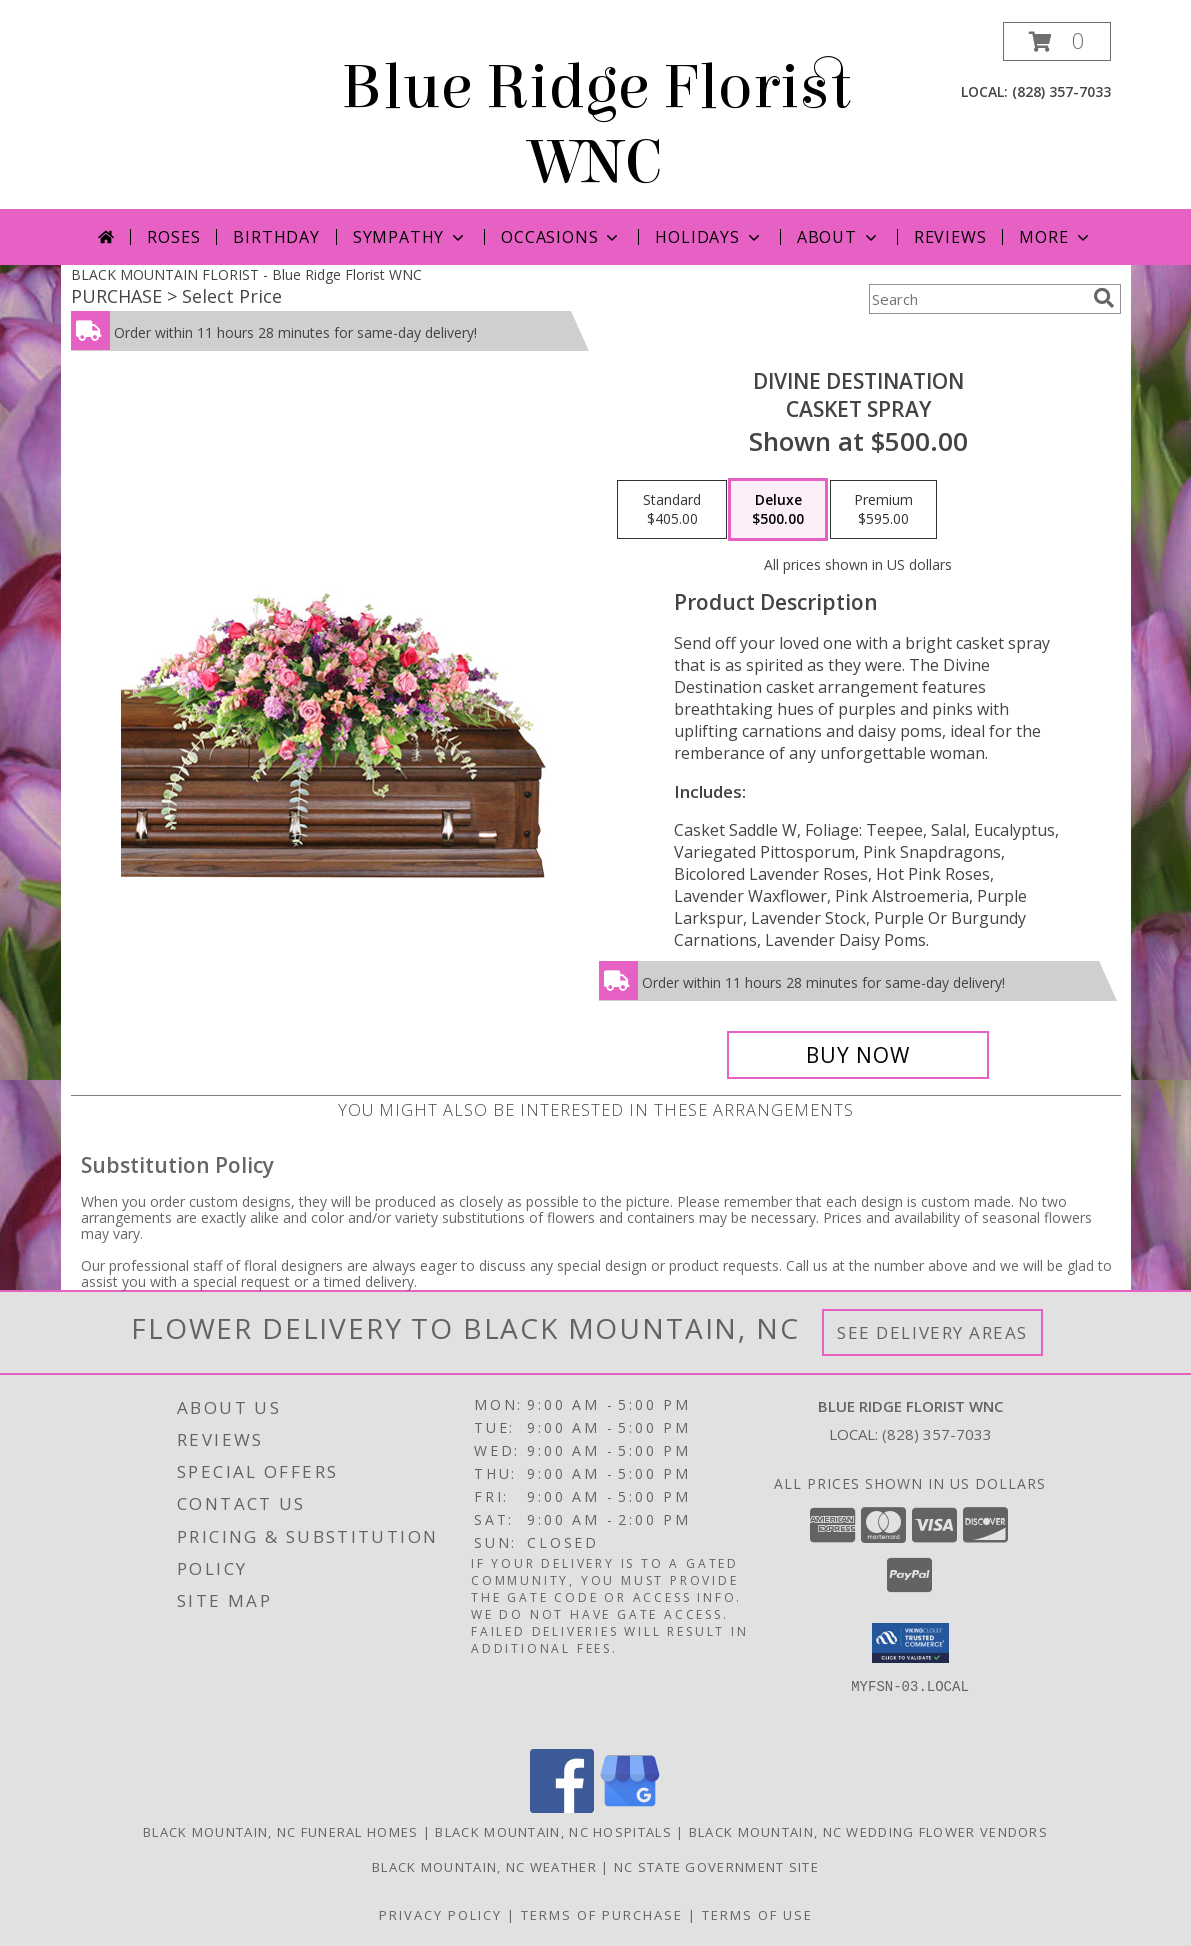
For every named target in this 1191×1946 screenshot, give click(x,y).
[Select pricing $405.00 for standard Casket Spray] (672, 510)
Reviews (950, 237)
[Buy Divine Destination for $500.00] (858, 1055)
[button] (1057, 41)
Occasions (561, 237)
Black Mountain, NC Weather (484, 1867)
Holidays (709, 237)
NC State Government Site (716, 1867)
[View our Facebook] (562, 1807)
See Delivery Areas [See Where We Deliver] (932, 1332)
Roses (173, 237)
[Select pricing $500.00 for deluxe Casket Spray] (778, 510)
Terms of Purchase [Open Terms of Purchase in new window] (602, 1915)
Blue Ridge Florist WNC (596, 125)
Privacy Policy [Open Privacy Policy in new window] (440, 1915)
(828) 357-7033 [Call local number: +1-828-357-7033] (1061, 91)
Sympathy (410, 237)
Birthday (276, 237)
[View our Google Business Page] (630, 1807)
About (839, 237)
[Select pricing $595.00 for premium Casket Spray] (883, 510)
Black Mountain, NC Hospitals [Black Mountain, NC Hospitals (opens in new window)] (553, 1832)
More (1055, 237)
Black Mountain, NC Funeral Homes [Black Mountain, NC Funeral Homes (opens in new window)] (281, 1832)
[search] (1104, 298)
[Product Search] (977, 299)
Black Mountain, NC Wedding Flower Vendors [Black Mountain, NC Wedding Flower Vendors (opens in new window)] (868, 1832)
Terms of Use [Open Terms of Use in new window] (757, 1915)
